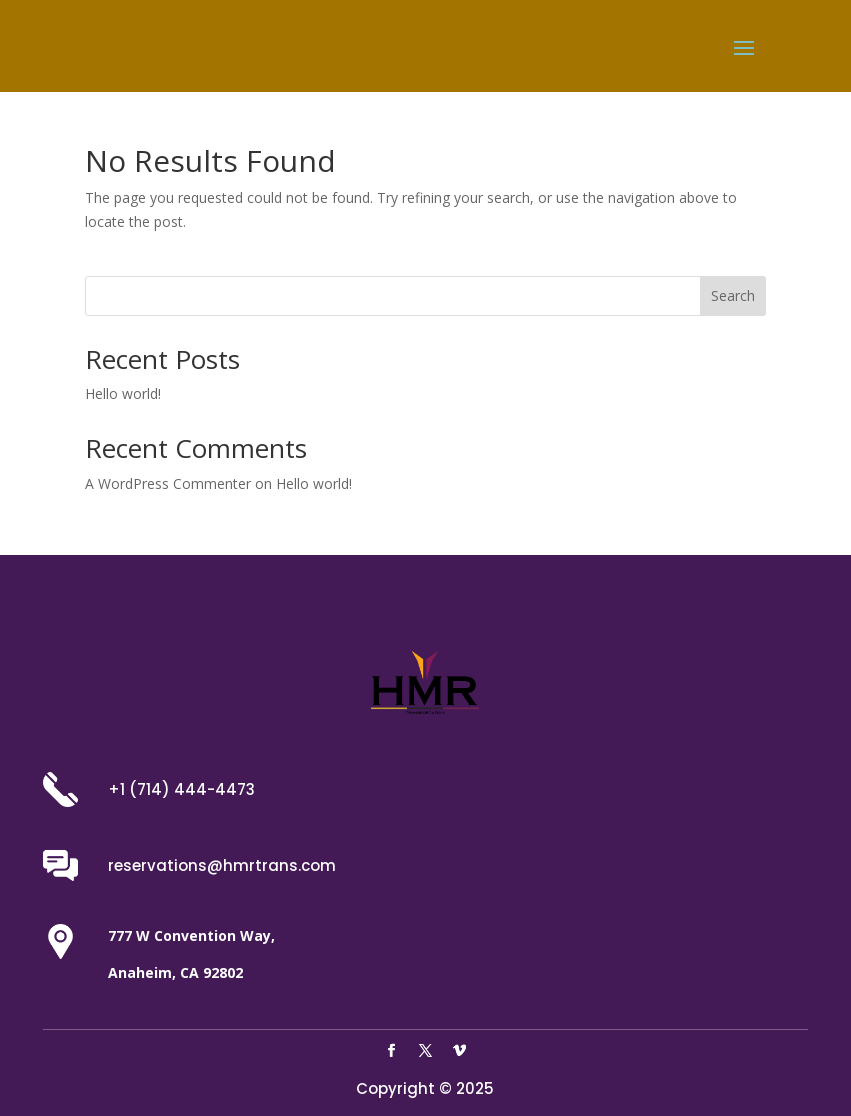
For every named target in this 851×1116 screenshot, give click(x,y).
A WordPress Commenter (168, 483)
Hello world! (123, 393)
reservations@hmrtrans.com (222, 865)
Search (733, 295)
